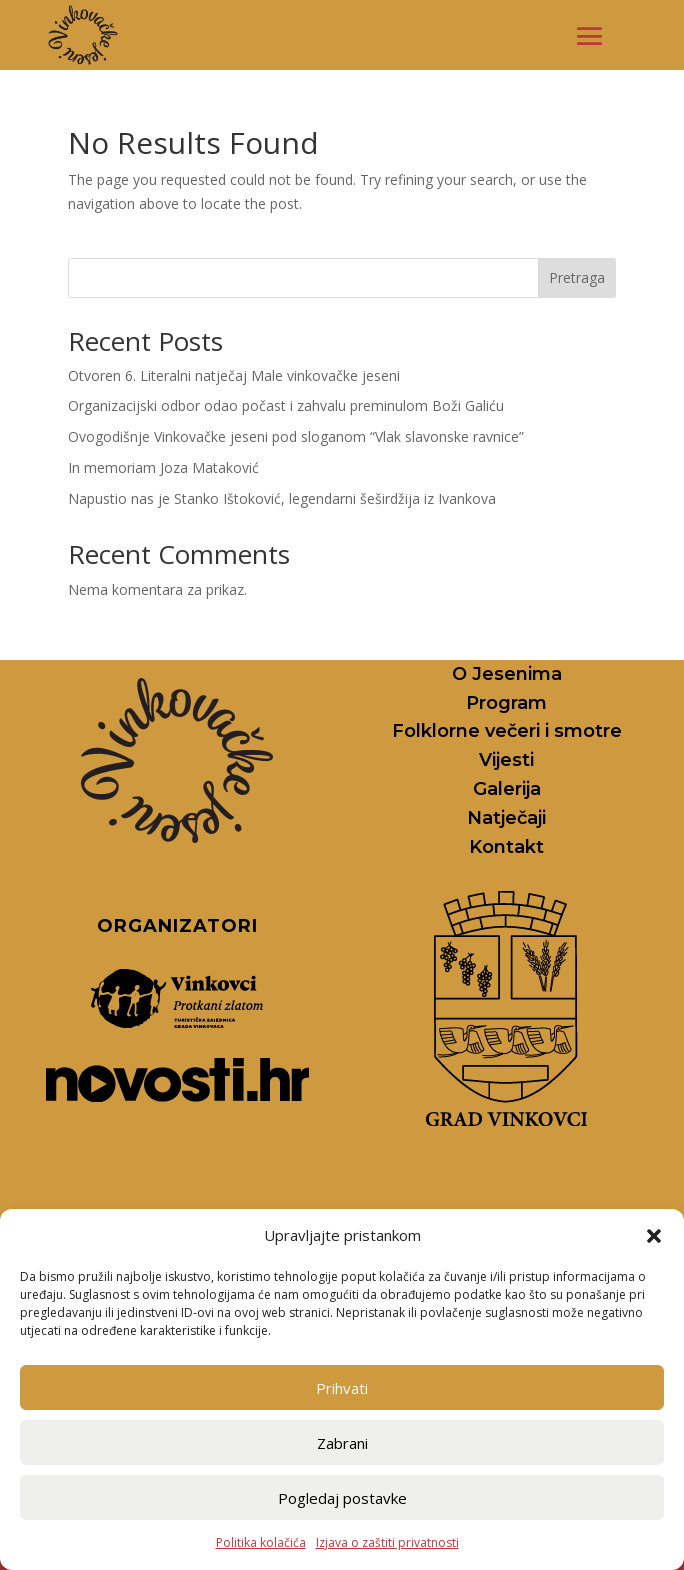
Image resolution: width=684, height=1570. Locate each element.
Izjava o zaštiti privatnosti (387, 1542)
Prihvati (342, 1388)
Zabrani (342, 1443)
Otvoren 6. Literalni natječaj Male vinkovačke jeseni (234, 375)
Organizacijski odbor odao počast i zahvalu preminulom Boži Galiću (286, 405)
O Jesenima (507, 674)
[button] (654, 1236)
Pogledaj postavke (342, 1498)
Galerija (507, 789)
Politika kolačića (261, 1542)
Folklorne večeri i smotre (507, 731)
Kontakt (506, 847)
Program (506, 703)
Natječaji (506, 818)
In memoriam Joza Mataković (163, 467)
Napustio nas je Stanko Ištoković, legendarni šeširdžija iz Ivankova (282, 498)
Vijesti (506, 760)
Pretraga (577, 277)
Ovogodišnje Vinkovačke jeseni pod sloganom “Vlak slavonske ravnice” (296, 436)
